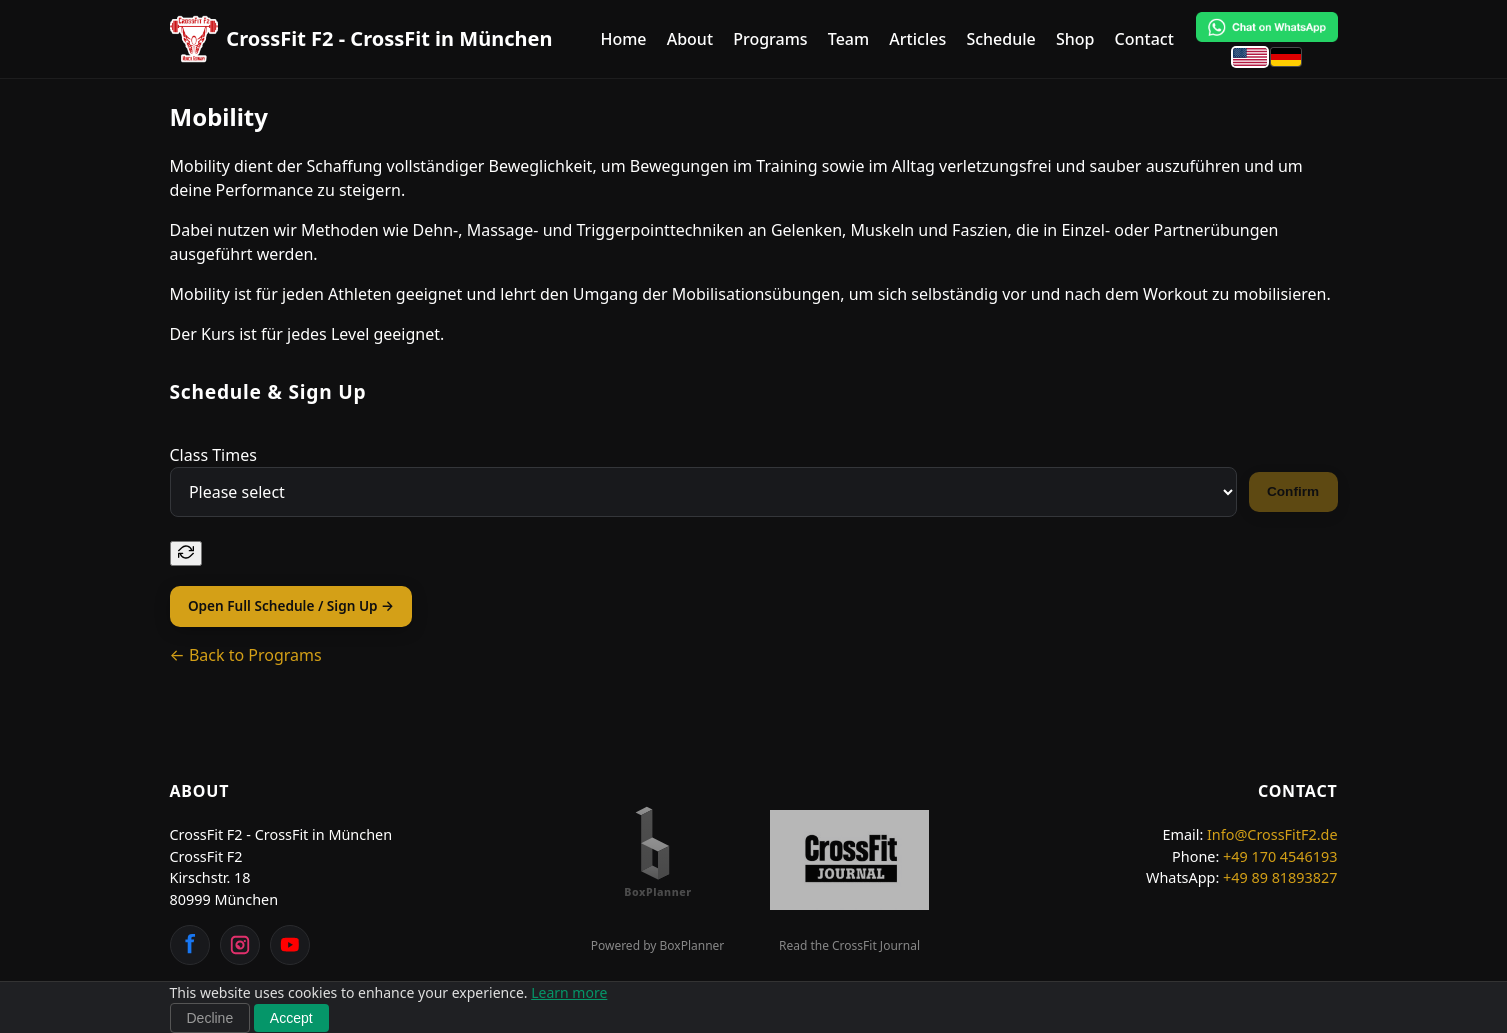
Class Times (213, 455)
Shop (1075, 39)
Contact (1144, 39)
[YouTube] (290, 945)
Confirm (1293, 491)
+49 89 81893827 (1280, 877)
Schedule (1000, 39)
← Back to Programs (246, 655)
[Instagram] (240, 945)
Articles (917, 39)
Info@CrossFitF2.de (1272, 834)
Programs (770, 39)
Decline (210, 1018)
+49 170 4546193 (1280, 856)
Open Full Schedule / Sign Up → (291, 605)
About (690, 39)
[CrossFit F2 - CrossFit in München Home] (361, 39)
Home (623, 39)
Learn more (569, 992)
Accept (291, 1018)
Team (848, 39)
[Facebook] (190, 945)
